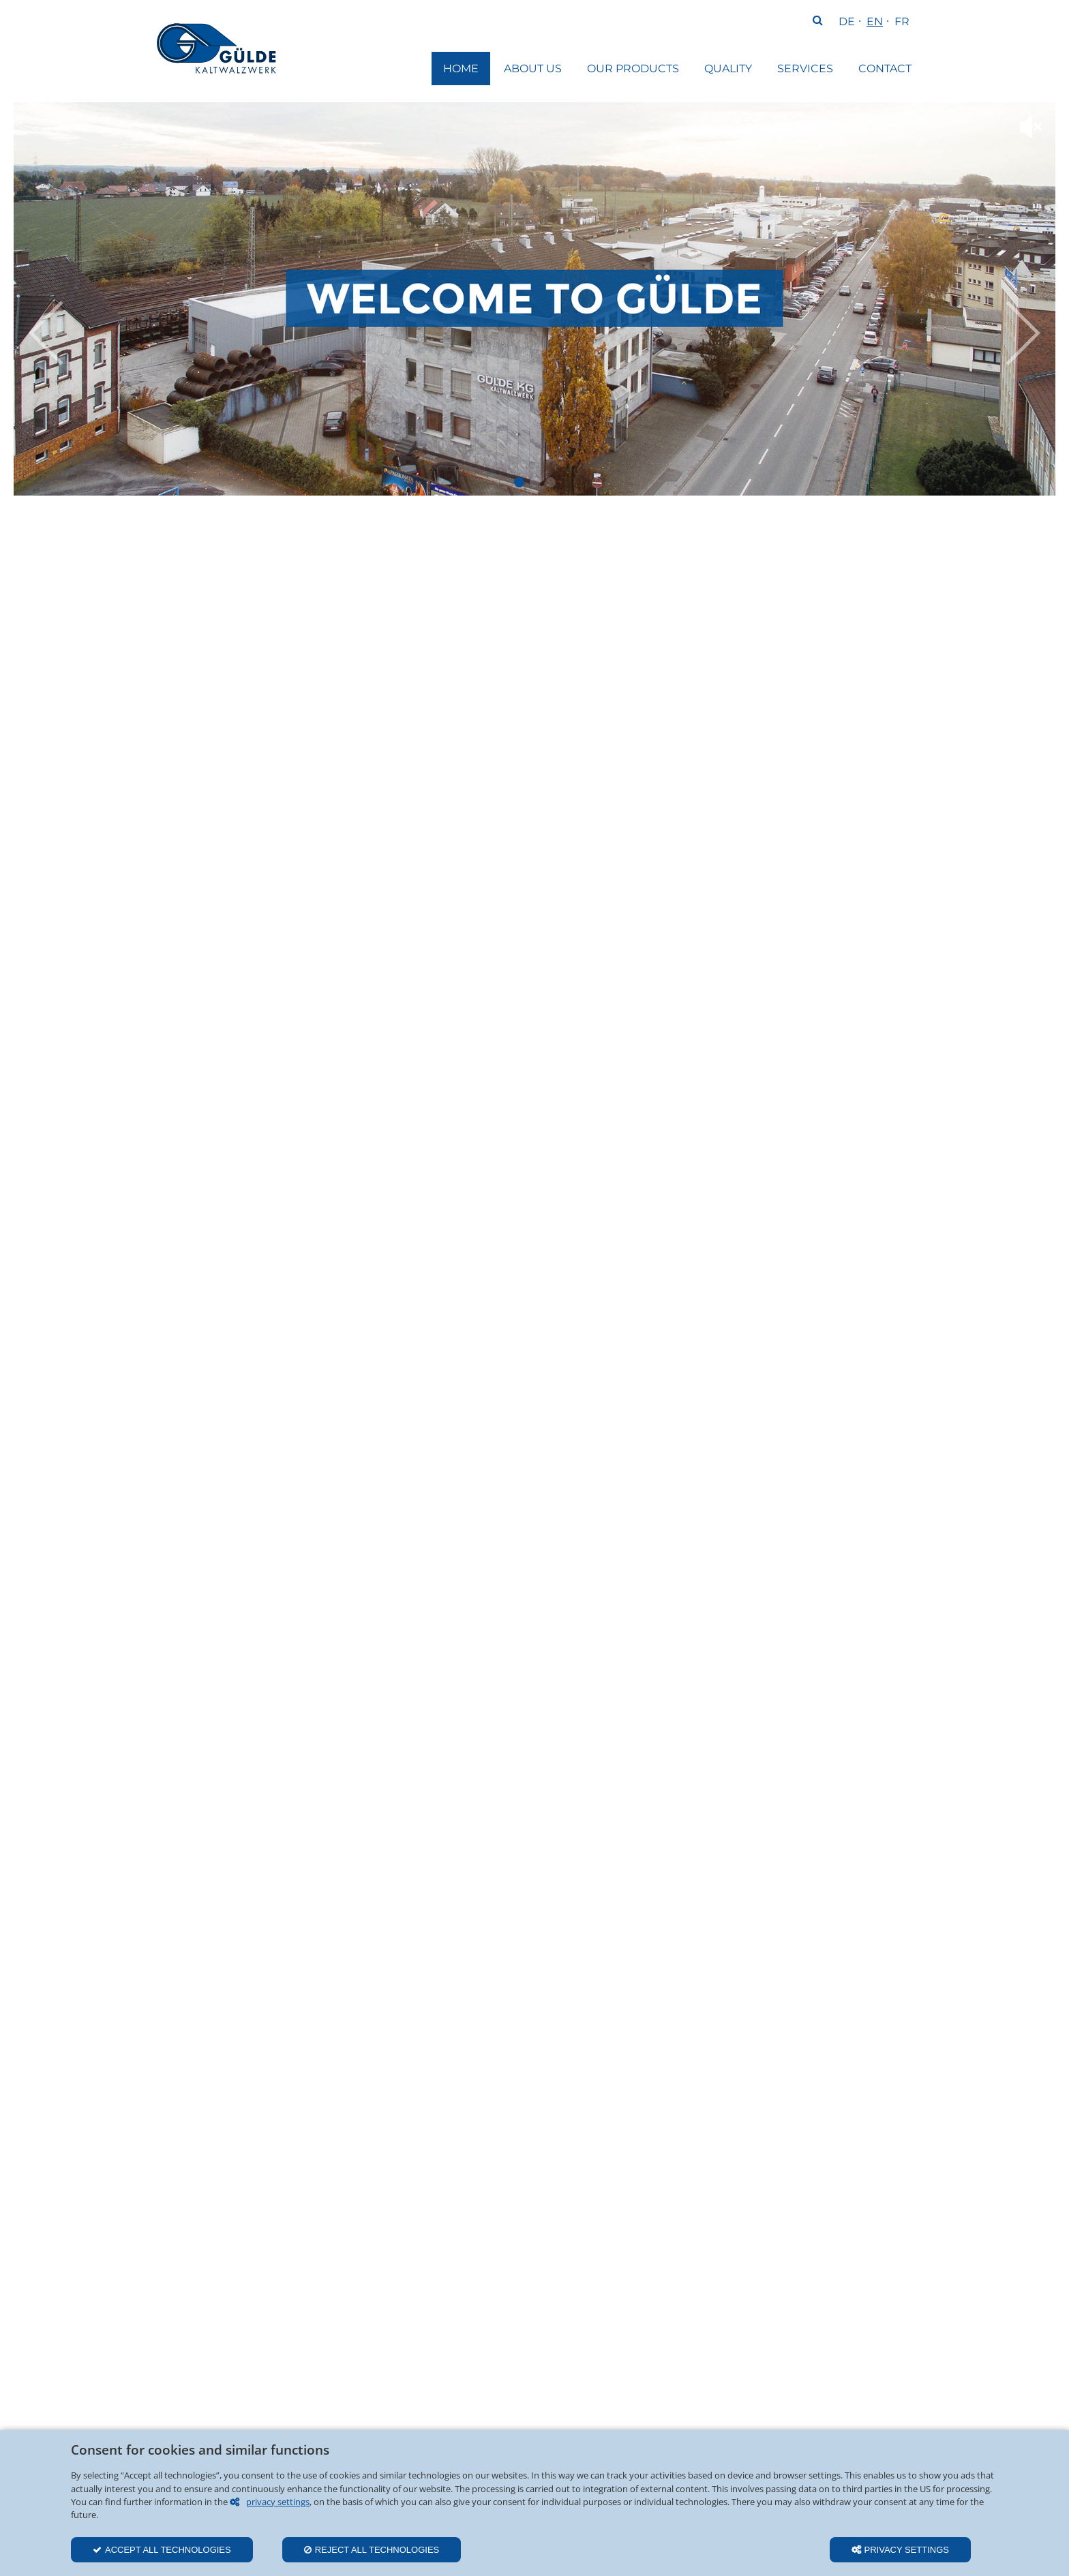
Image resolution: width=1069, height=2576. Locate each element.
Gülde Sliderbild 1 (535, 482)
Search (817, 22)
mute (1031, 127)
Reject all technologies (377, 2550)
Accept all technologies (168, 2550)
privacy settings (278, 2502)
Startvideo (519, 482)
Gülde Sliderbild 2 (550, 482)
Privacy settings (907, 2550)
